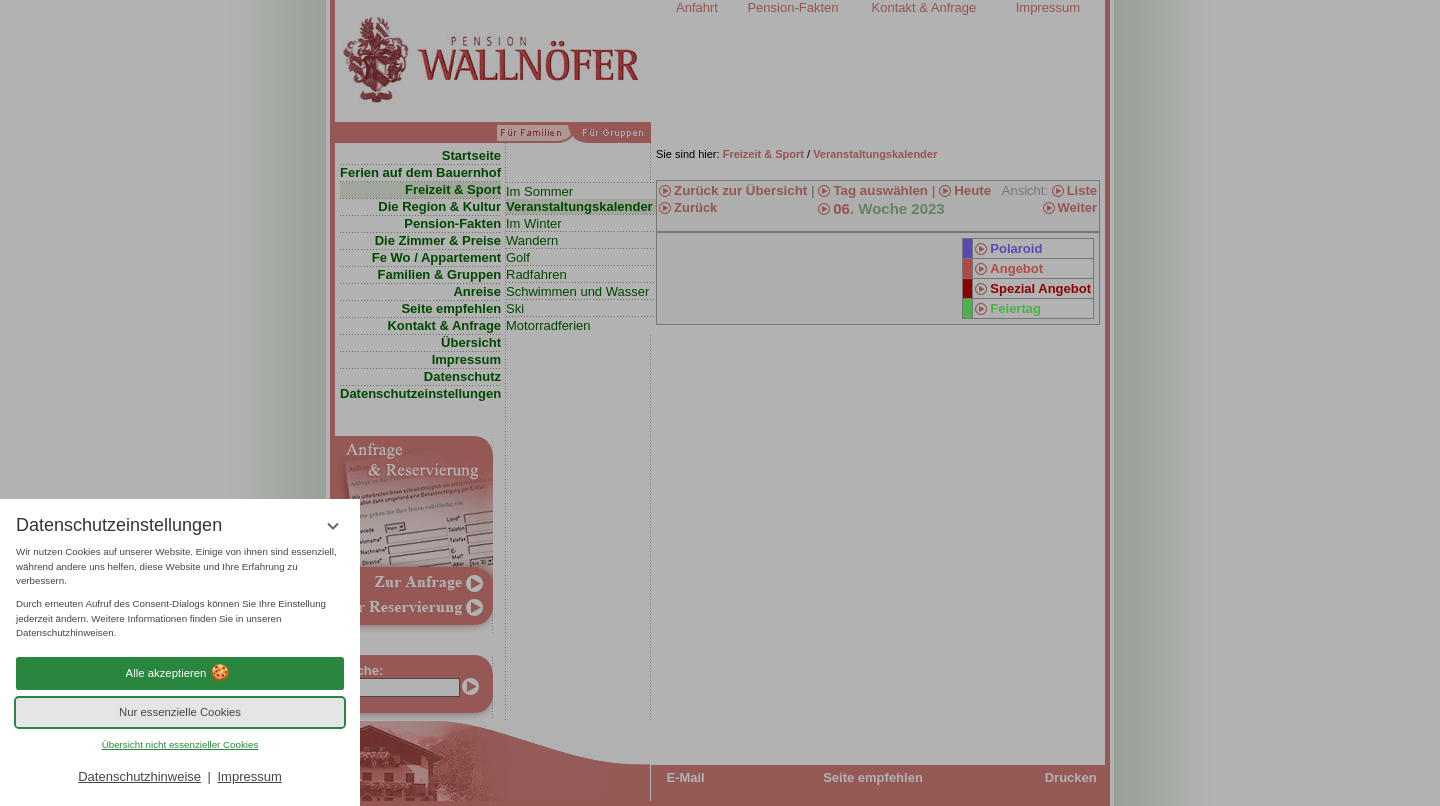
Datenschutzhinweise (139, 776)
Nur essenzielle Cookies (180, 712)
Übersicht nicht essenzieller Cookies (180, 744)
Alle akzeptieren (180, 673)
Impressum (249, 776)
